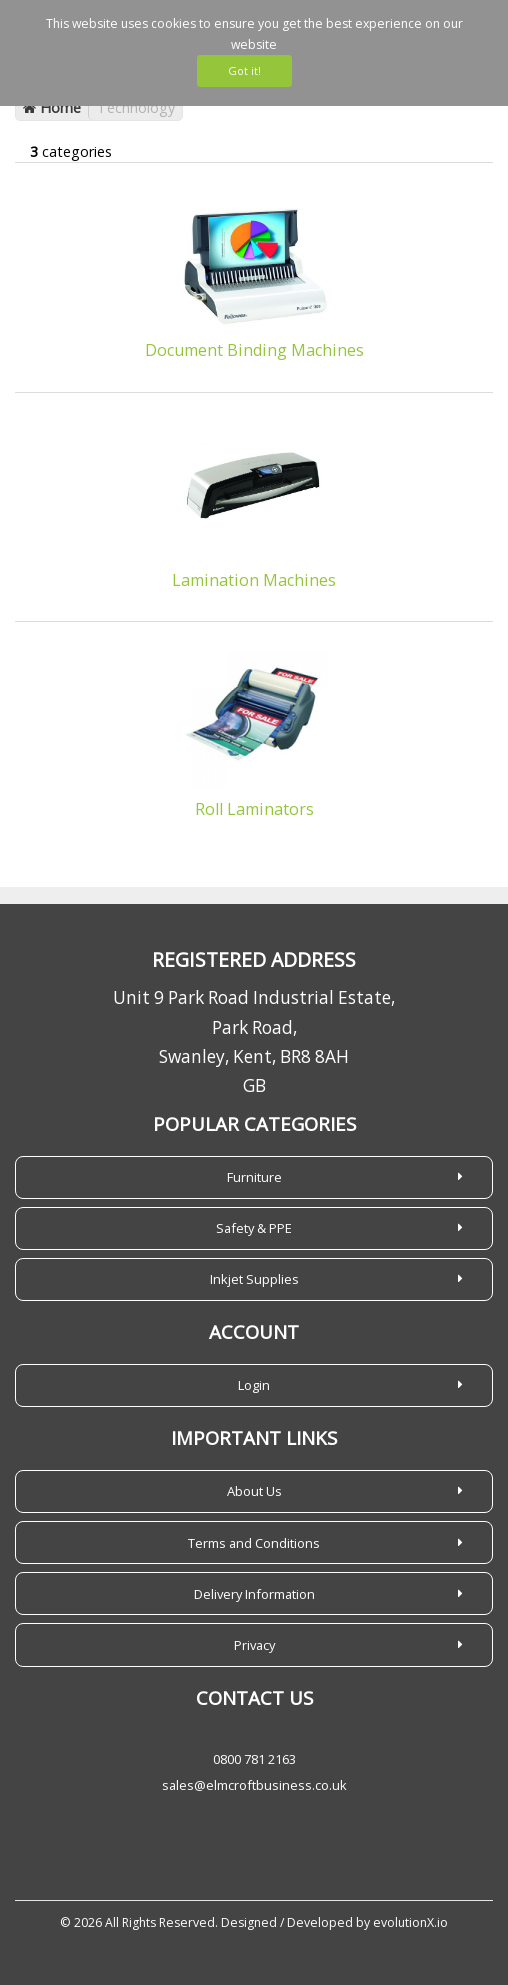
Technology (136, 107)
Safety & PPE (254, 1228)
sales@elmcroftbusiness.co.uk (254, 1785)
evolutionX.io (410, 1922)
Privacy (254, 1645)
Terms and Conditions (254, 1543)
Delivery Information (254, 1594)
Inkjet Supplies (254, 1279)
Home (52, 107)
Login (254, 1385)
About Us (254, 1491)
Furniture (254, 1177)
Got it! (244, 70)
